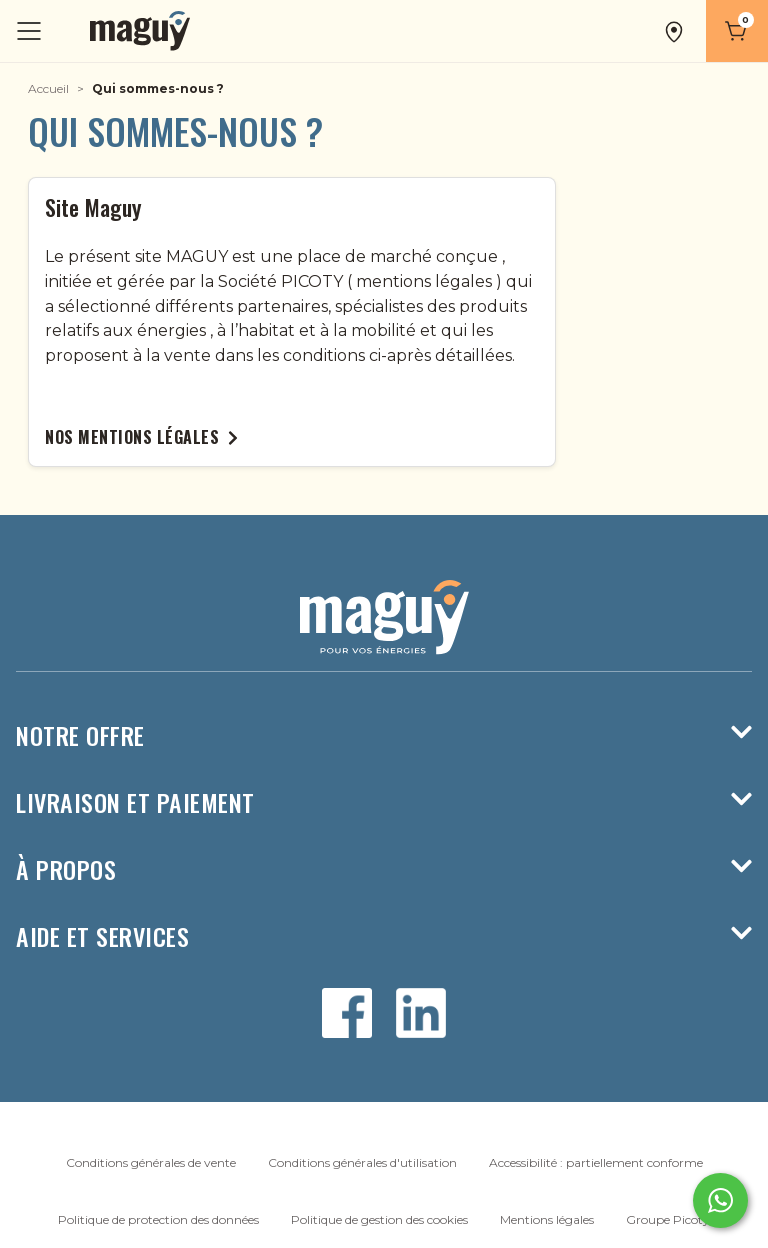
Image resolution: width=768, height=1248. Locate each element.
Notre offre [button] (384, 735)
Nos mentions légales (141, 437)
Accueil (48, 88)
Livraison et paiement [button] (384, 802)
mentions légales (424, 281)
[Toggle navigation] (31, 31)
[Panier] (737, 31)
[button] (676, 31)
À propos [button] (384, 869)
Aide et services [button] (384, 936)
